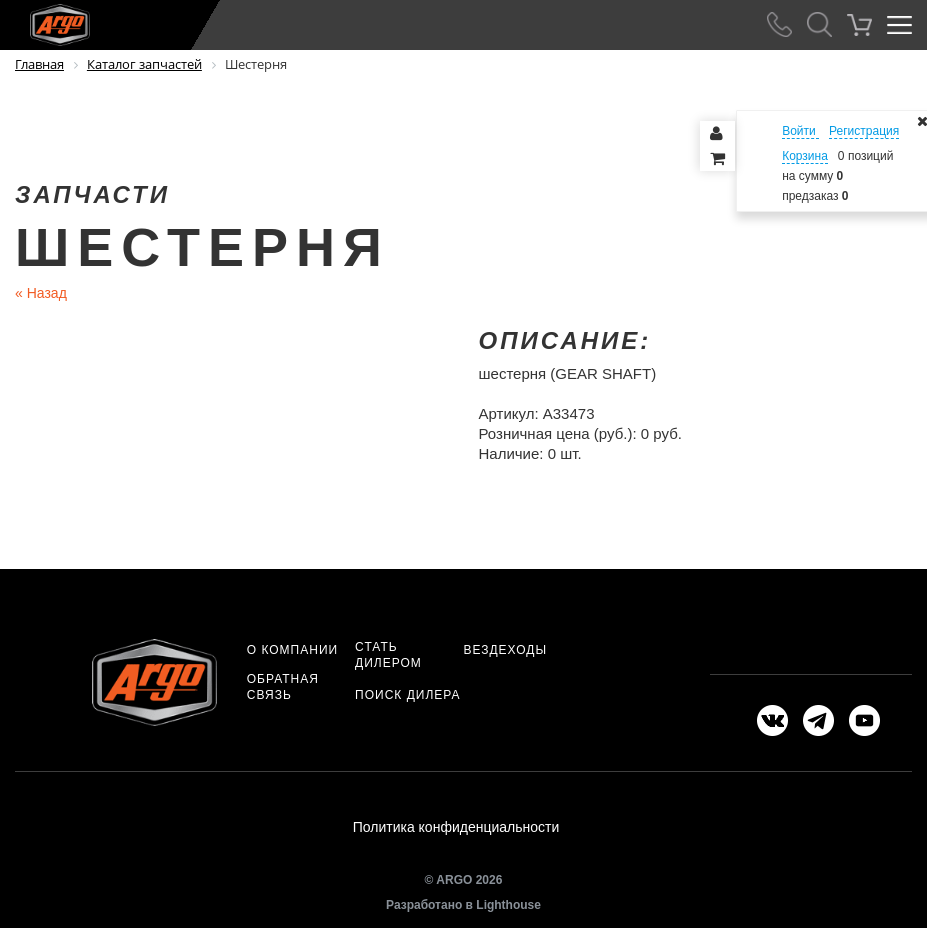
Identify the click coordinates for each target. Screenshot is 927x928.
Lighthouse (508, 905)
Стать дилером (388, 655)
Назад (41, 293)
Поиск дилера (407, 695)
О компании (292, 650)
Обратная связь (283, 687)
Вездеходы (505, 650)
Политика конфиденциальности (456, 827)
